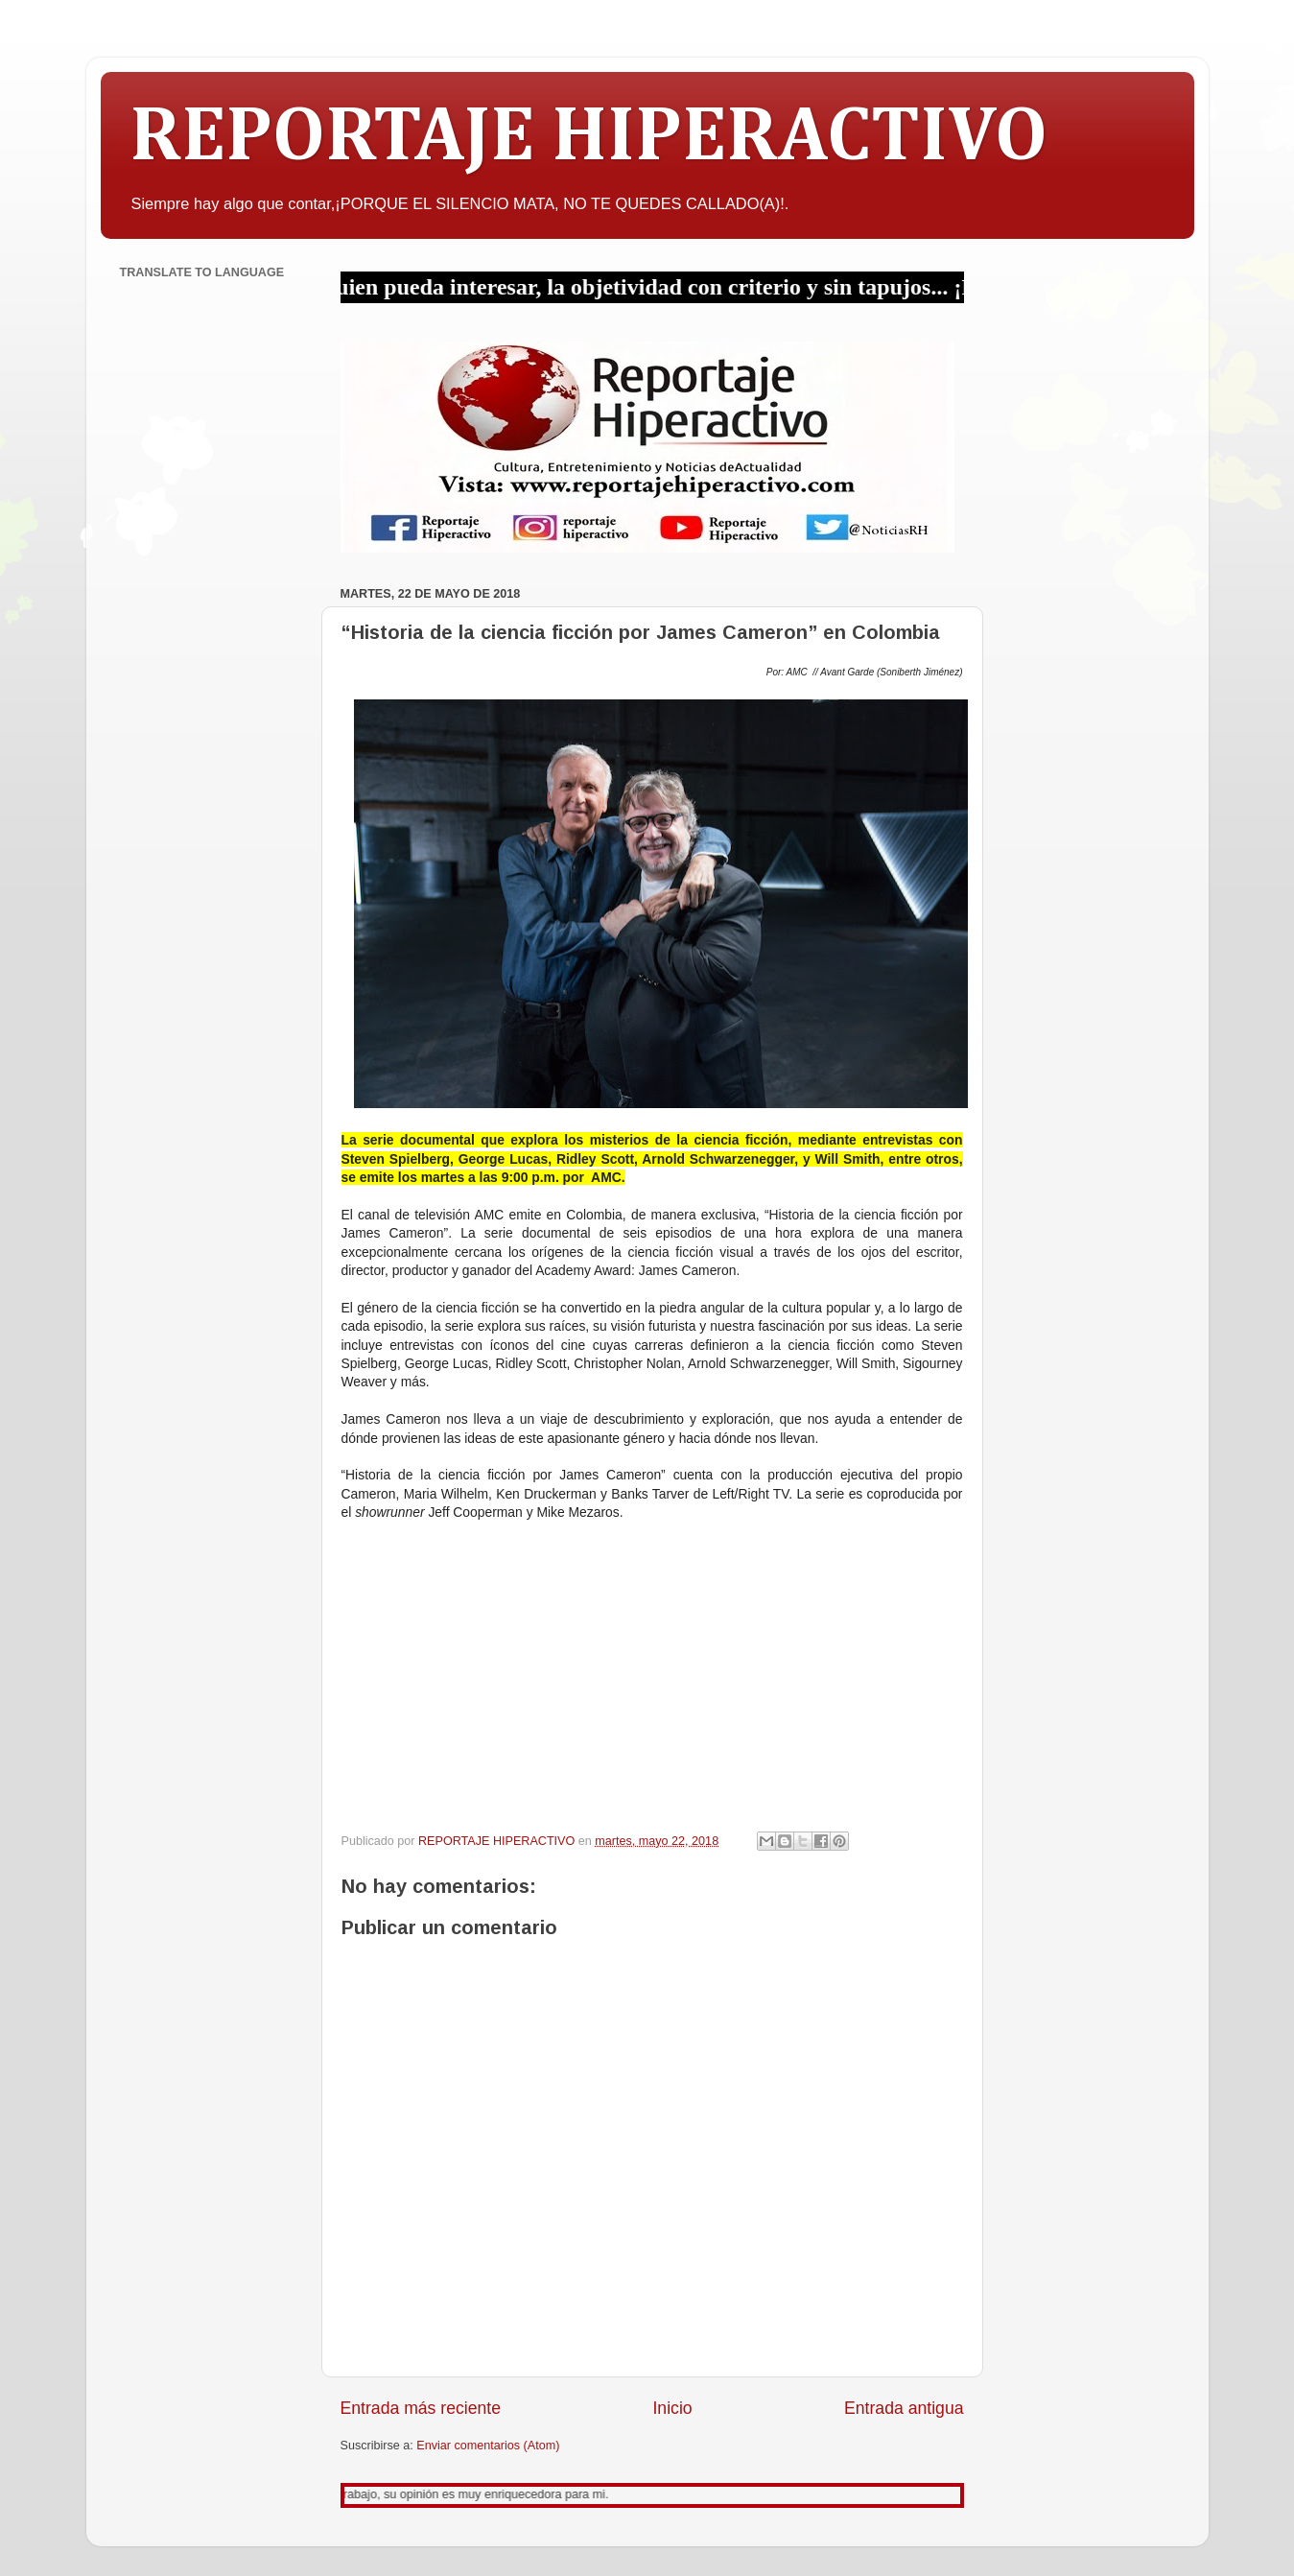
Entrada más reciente (421, 2408)
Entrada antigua (903, 2408)
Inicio (672, 2408)
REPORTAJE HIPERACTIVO (588, 138)
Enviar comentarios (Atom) (487, 2445)
